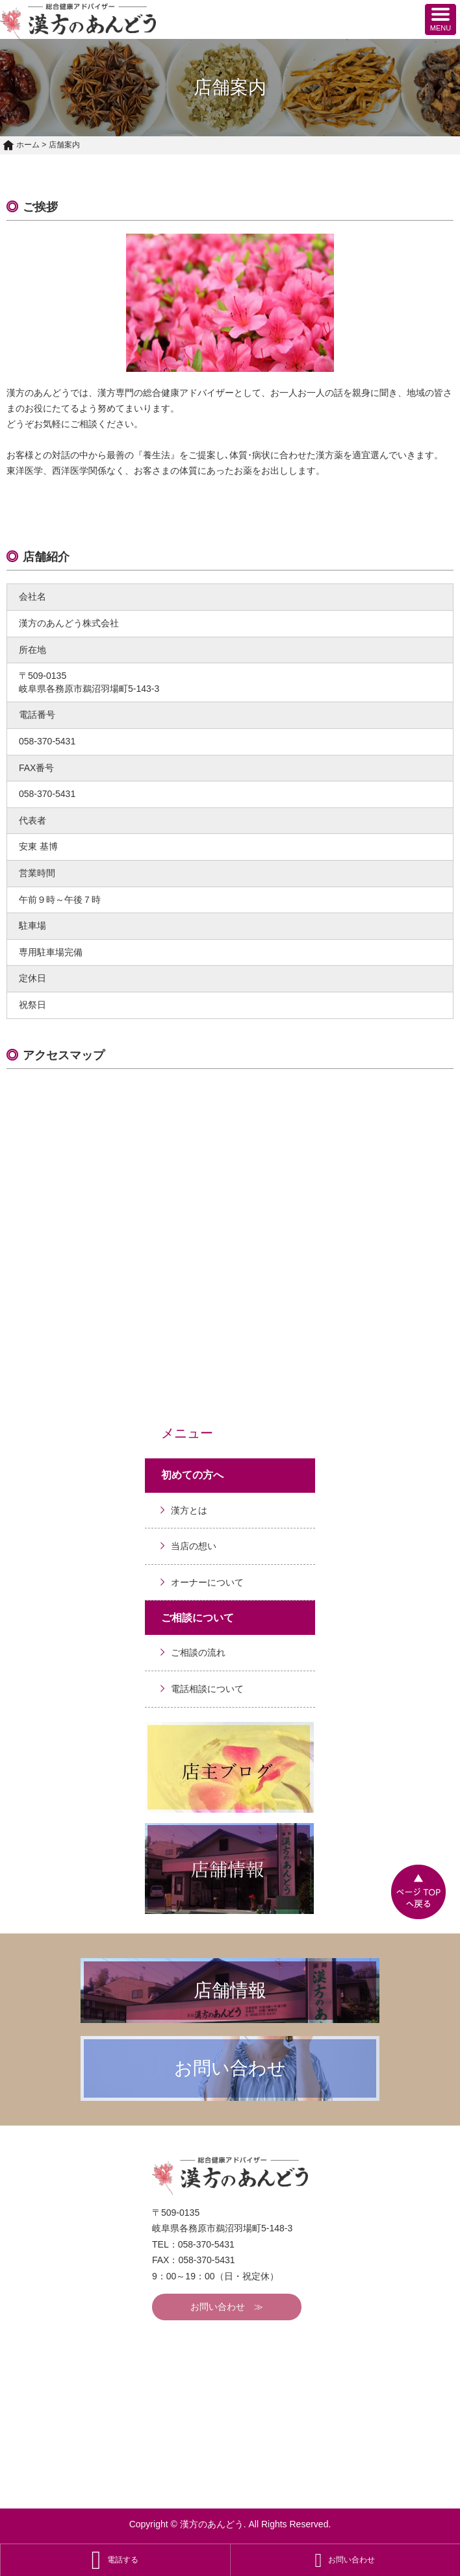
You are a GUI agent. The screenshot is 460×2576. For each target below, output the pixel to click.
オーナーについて (207, 1582)
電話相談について (207, 1689)
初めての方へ (192, 1474)
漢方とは (189, 1510)
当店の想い (193, 1546)
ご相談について (197, 1617)
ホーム (21, 144)
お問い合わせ (217, 2306)
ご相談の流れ (198, 1652)
